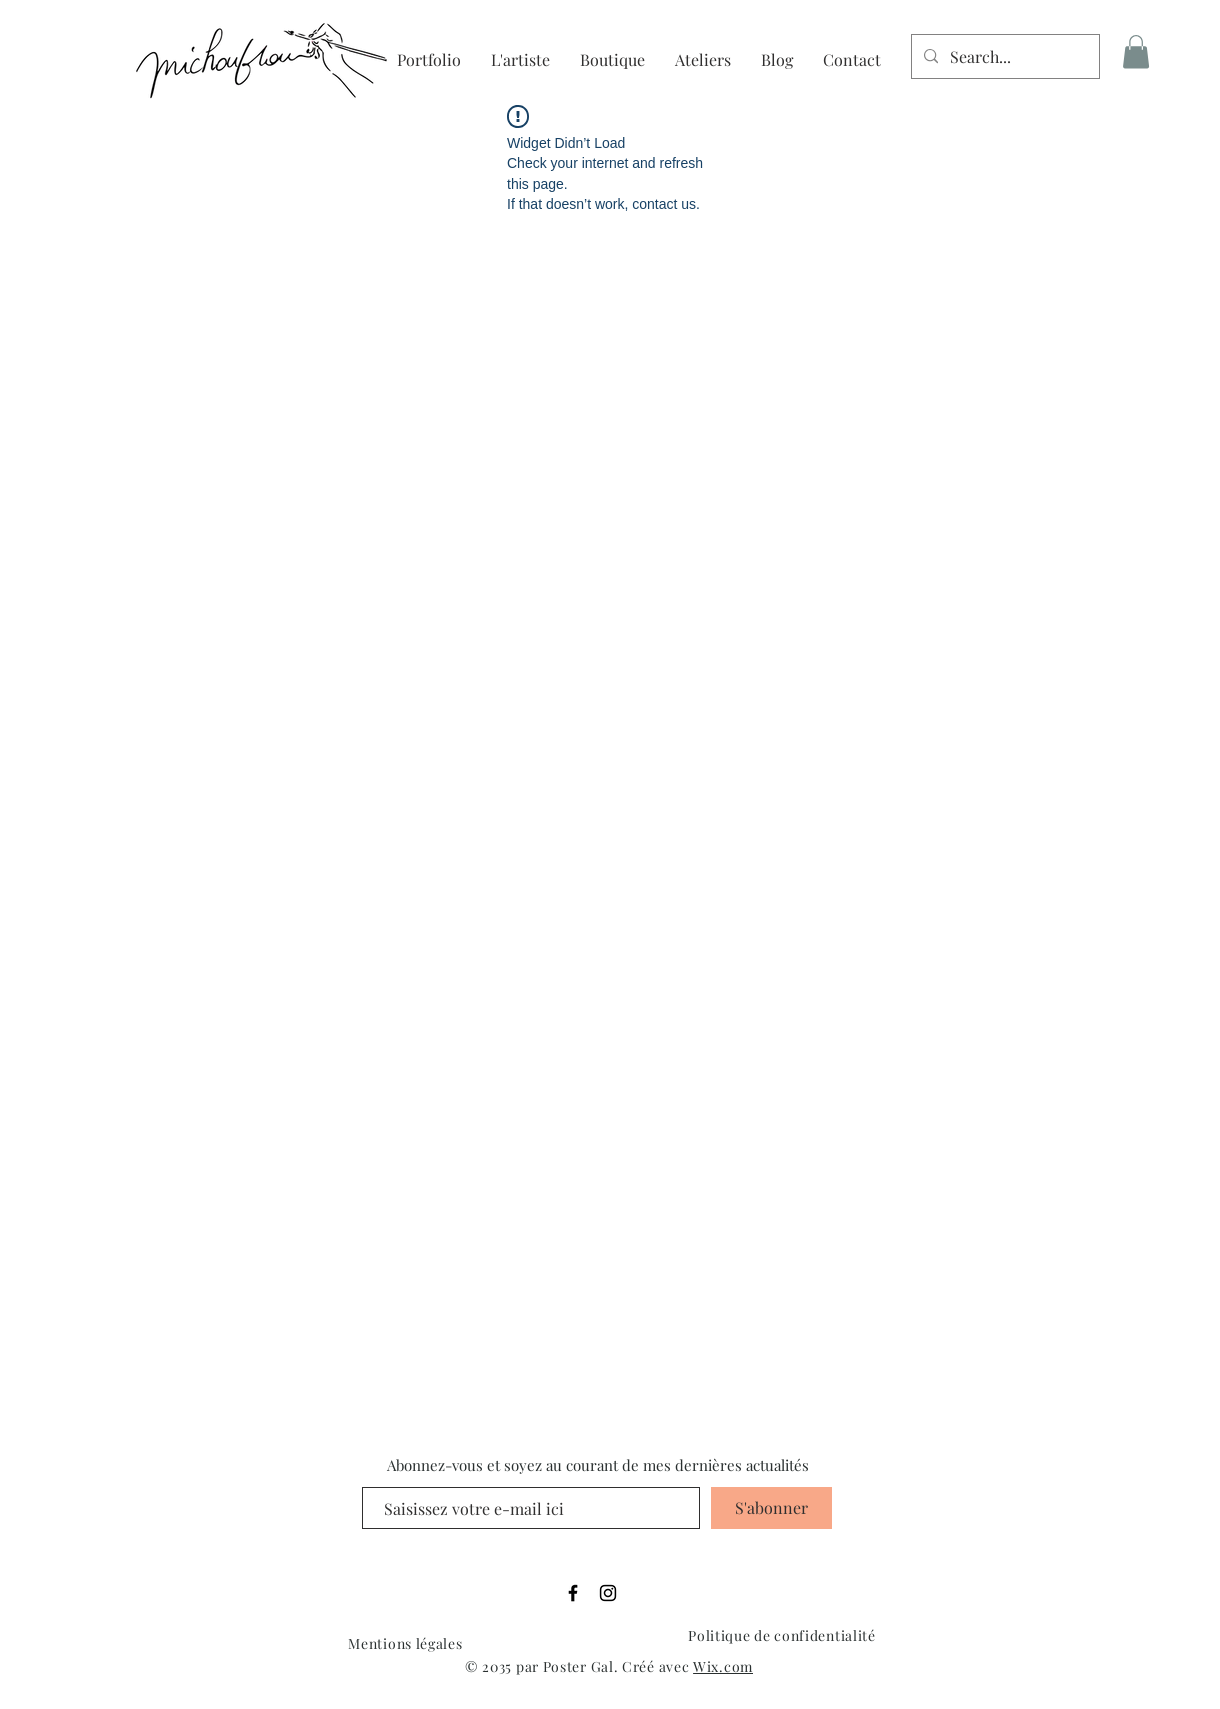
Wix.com (723, 1666)
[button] (1136, 51)
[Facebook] (573, 1593)
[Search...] (1003, 56)
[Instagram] (608, 1593)
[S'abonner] (771, 1508)
